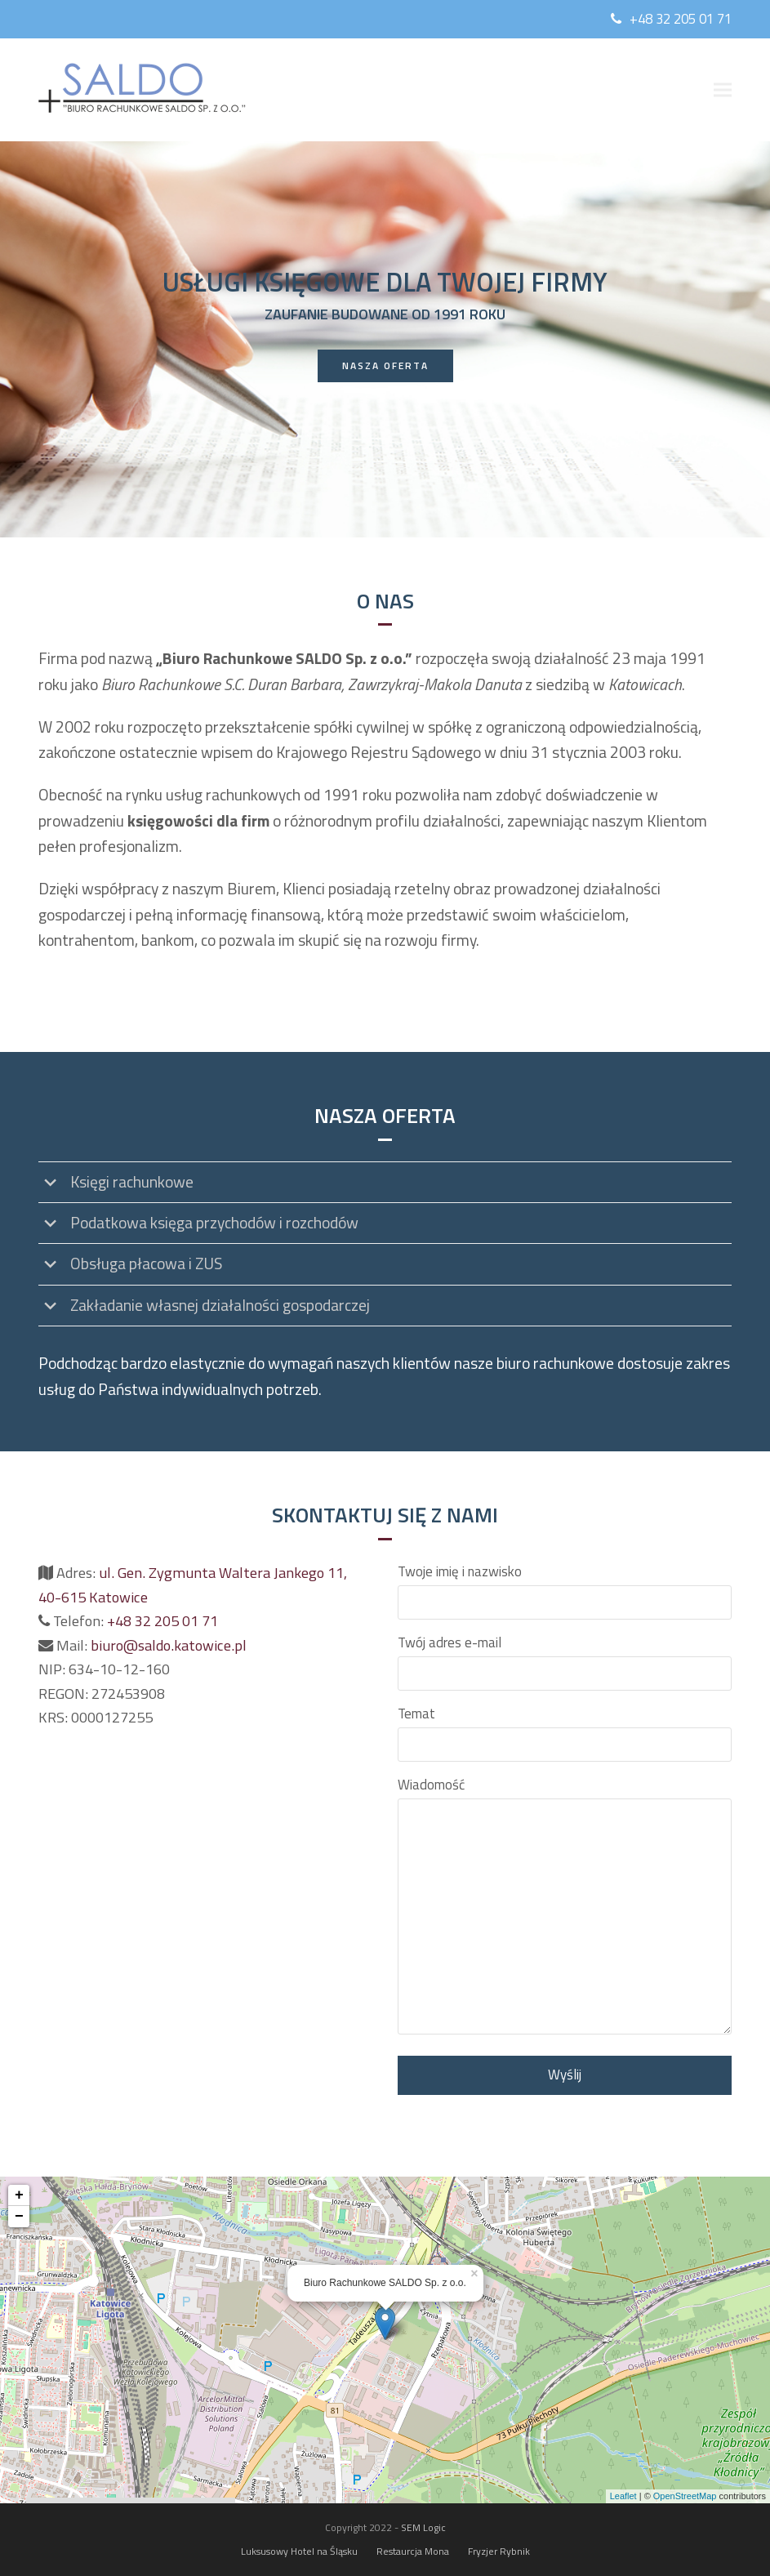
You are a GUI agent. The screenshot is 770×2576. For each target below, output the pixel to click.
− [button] (19, 2216)
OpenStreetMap (685, 2496)
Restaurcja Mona (412, 2551)
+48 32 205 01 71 (681, 18)
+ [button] (19, 2195)
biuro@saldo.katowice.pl (169, 1644)
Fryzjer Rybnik (499, 2551)
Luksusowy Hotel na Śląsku (299, 2551)
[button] (723, 90)
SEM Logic (423, 2527)
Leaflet (623, 2496)
